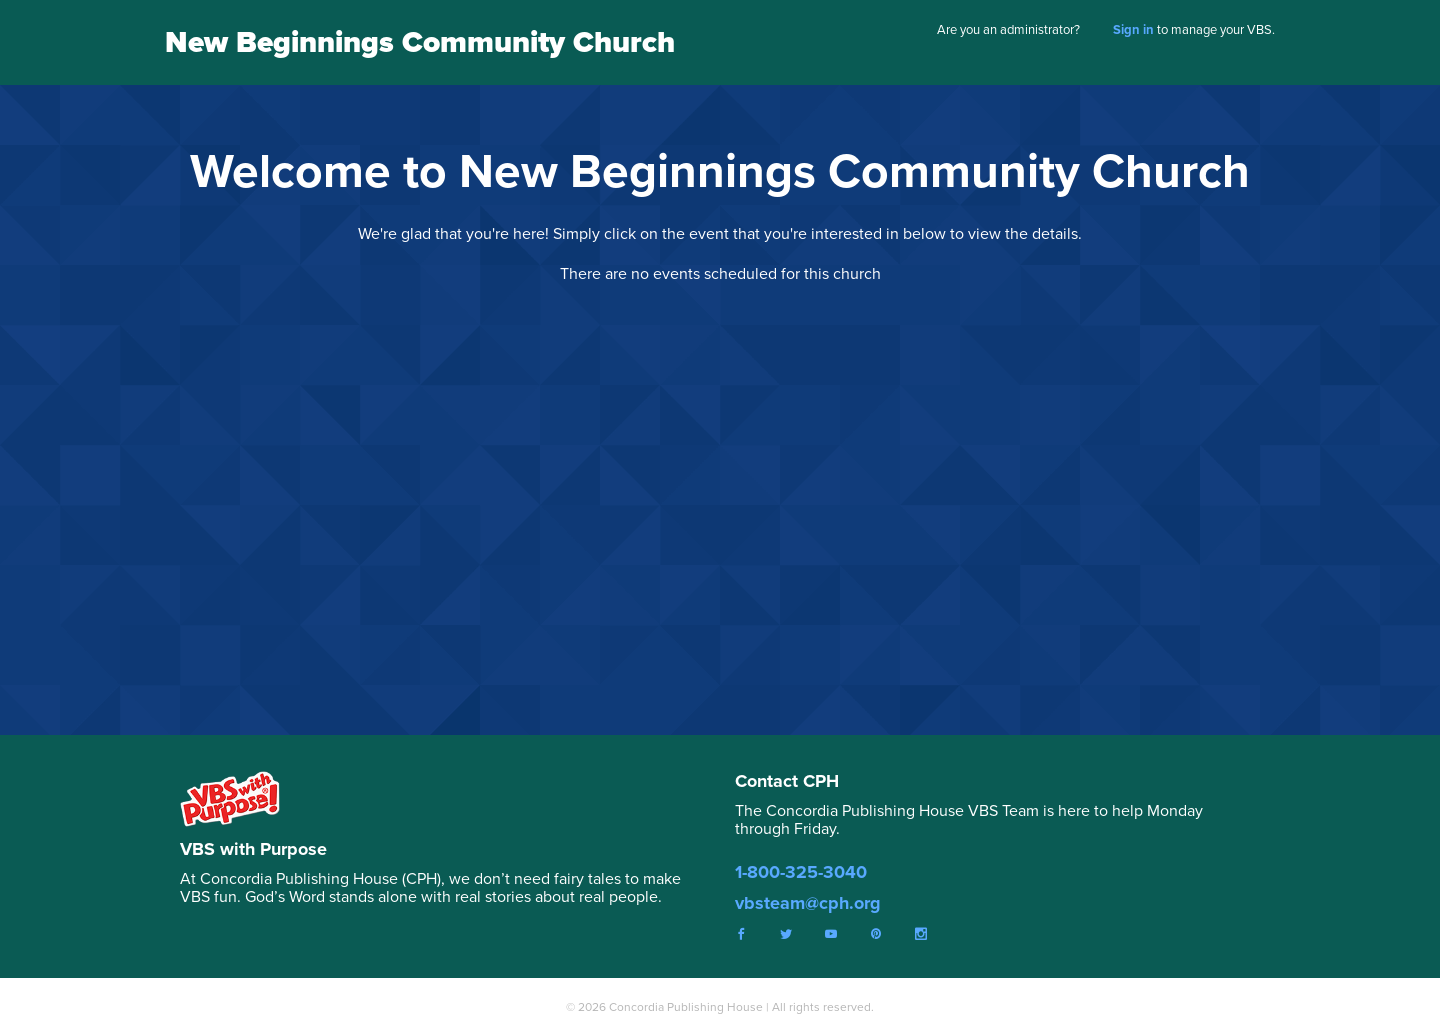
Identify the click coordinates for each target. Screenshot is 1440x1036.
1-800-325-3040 (801, 872)
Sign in (1133, 29)
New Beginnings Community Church (420, 42)
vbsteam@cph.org (808, 903)
